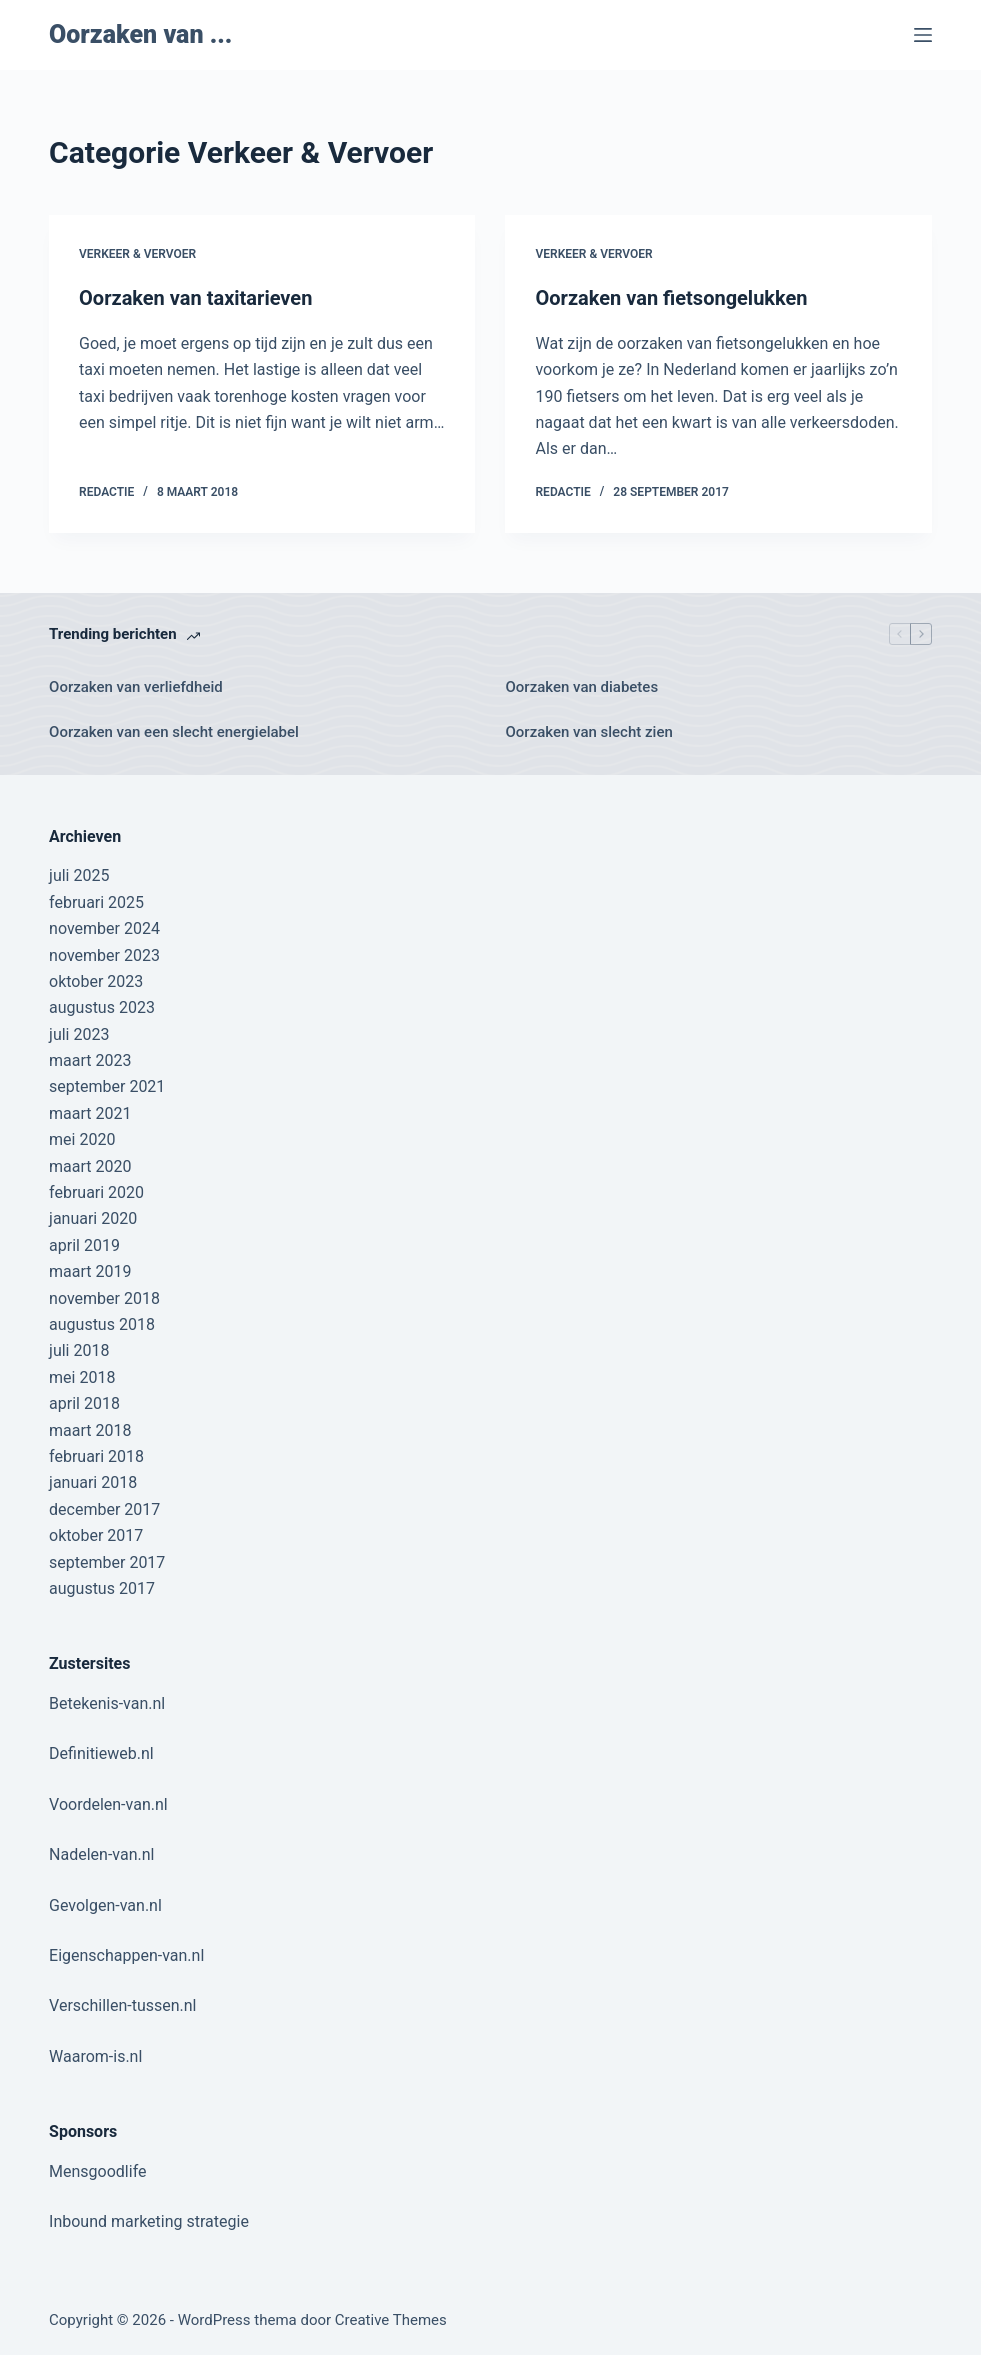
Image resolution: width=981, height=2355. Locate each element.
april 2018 (84, 1403)
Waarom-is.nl (95, 2056)
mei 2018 (82, 1377)
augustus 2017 (102, 1588)
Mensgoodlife (97, 2171)
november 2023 (104, 955)
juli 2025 (79, 875)
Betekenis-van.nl (107, 1703)
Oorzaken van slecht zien (588, 732)
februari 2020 (96, 1192)
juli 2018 (79, 1350)
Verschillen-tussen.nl (122, 2005)
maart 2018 (90, 1430)
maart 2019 (90, 1271)
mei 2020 (82, 1139)
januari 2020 (93, 1218)
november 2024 (104, 928)
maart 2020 (90, 1166)
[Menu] (923, 35)
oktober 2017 (96, 1535)
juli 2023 (79, 1034)
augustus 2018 (102, 1324)
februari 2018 (96, 1456)
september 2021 (107, 1086)
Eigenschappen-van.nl (126, 1955)
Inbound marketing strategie (149, 2221)
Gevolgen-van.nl (105, 1905)
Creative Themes (391, 2320)
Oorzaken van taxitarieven (195, 298)
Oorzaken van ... (140, 34)
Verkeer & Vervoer (137, 254)
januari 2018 (93, 1482)
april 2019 (84, 1245)
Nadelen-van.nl (101, 1854)
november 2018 (104, 1298)
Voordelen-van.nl (108, 1804)
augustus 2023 (102, 1007)
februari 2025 (96, 902)
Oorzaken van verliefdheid (136, 687)
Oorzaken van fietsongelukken (671, 298)
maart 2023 (90, 1060)
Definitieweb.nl (101, 1753)
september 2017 (107, 1562)
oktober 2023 (96, 981)
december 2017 (104, 1509)
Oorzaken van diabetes (581, 687)
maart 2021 (90, 1113)
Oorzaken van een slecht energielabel (174, 732)
